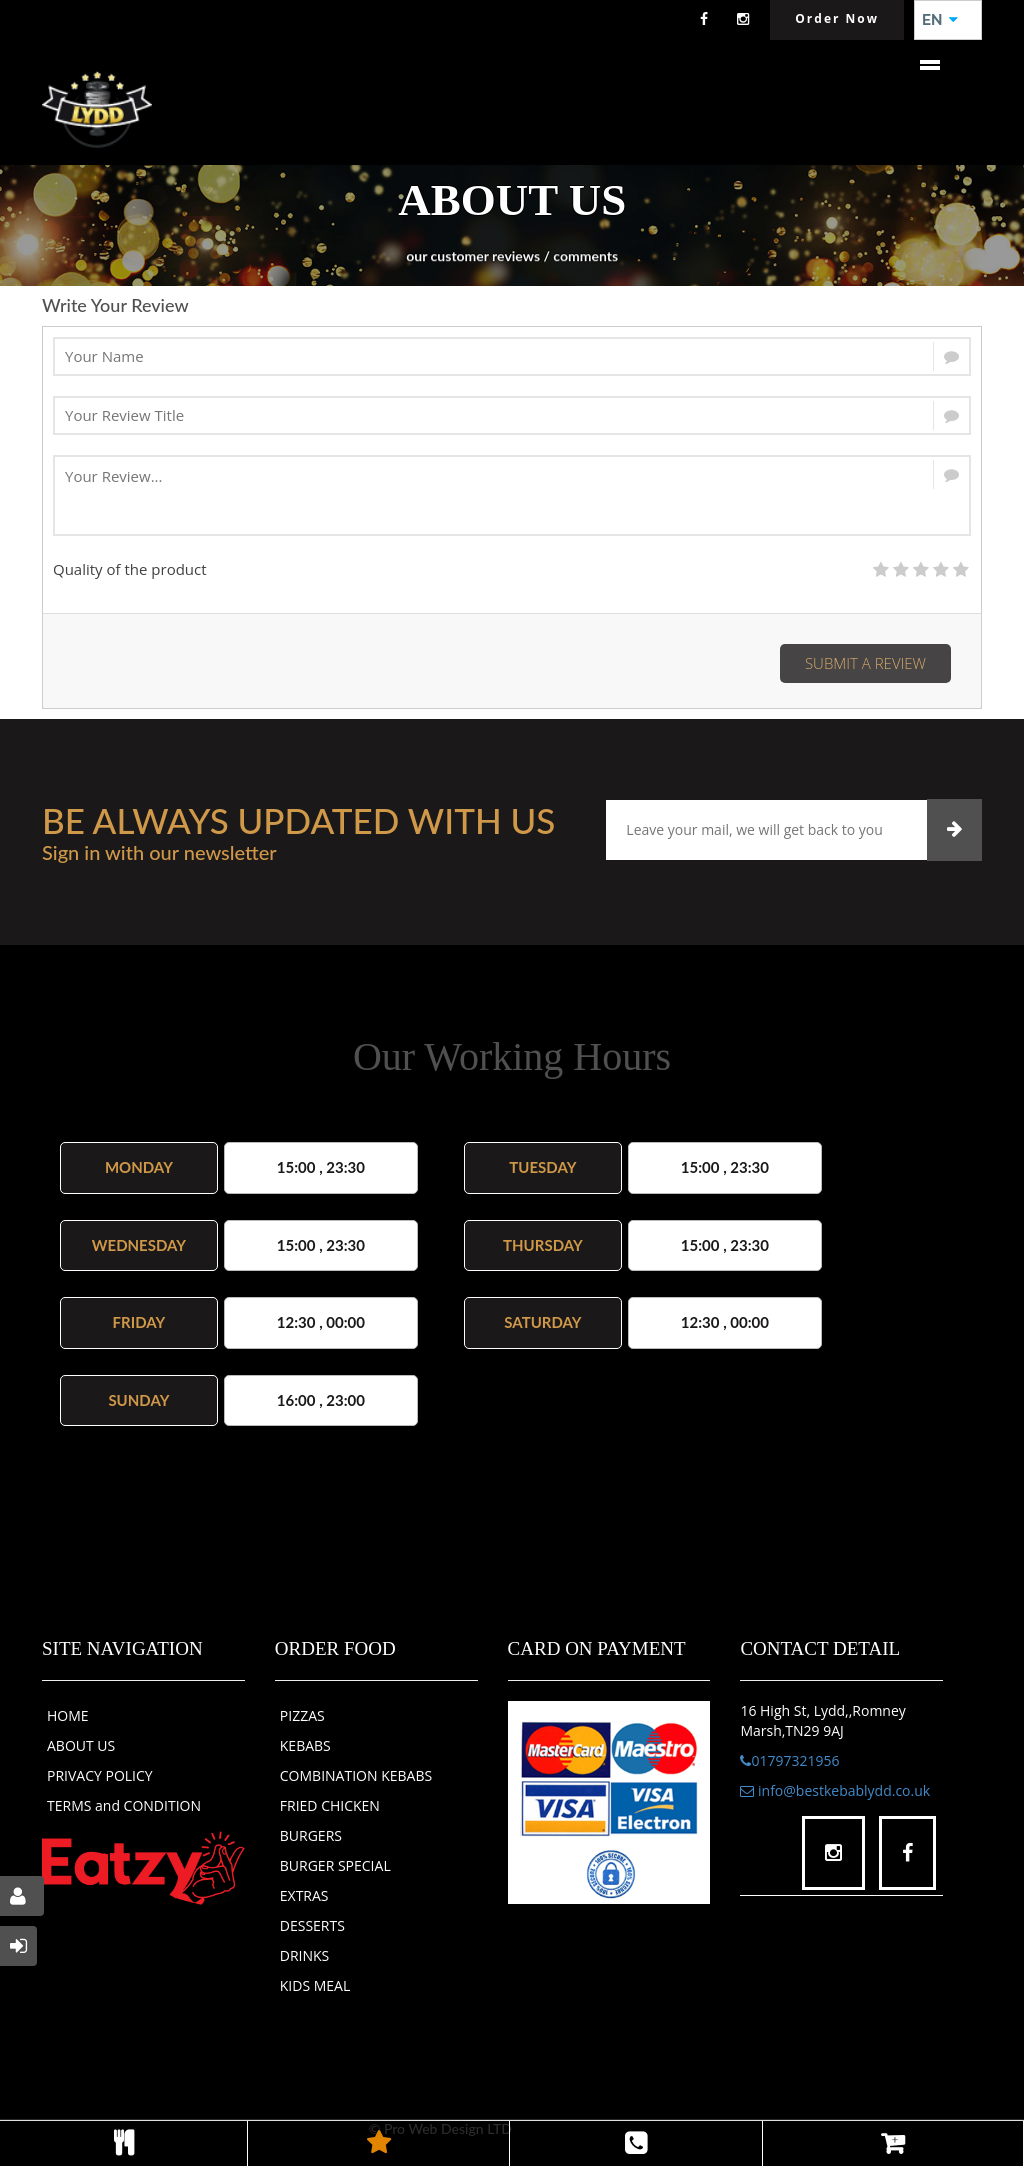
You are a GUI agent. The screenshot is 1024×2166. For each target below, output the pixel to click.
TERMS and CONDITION (124, 1805)
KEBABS (305, 1745)
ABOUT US (81, 1745)
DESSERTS (312, 1925)
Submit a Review (865, 663)
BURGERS (311, 1835)
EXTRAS (304, 1895)
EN (940, 20)
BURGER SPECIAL (335, 1865)
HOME (68, 1715)
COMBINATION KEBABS (356, 1775)
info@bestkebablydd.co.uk (835, 1790)
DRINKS (305, 1955)
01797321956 (789, 1760)
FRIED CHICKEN (330, 1805)
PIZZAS (302, 1715)
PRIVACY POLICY (100, 1775)
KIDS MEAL (315, 1985)
